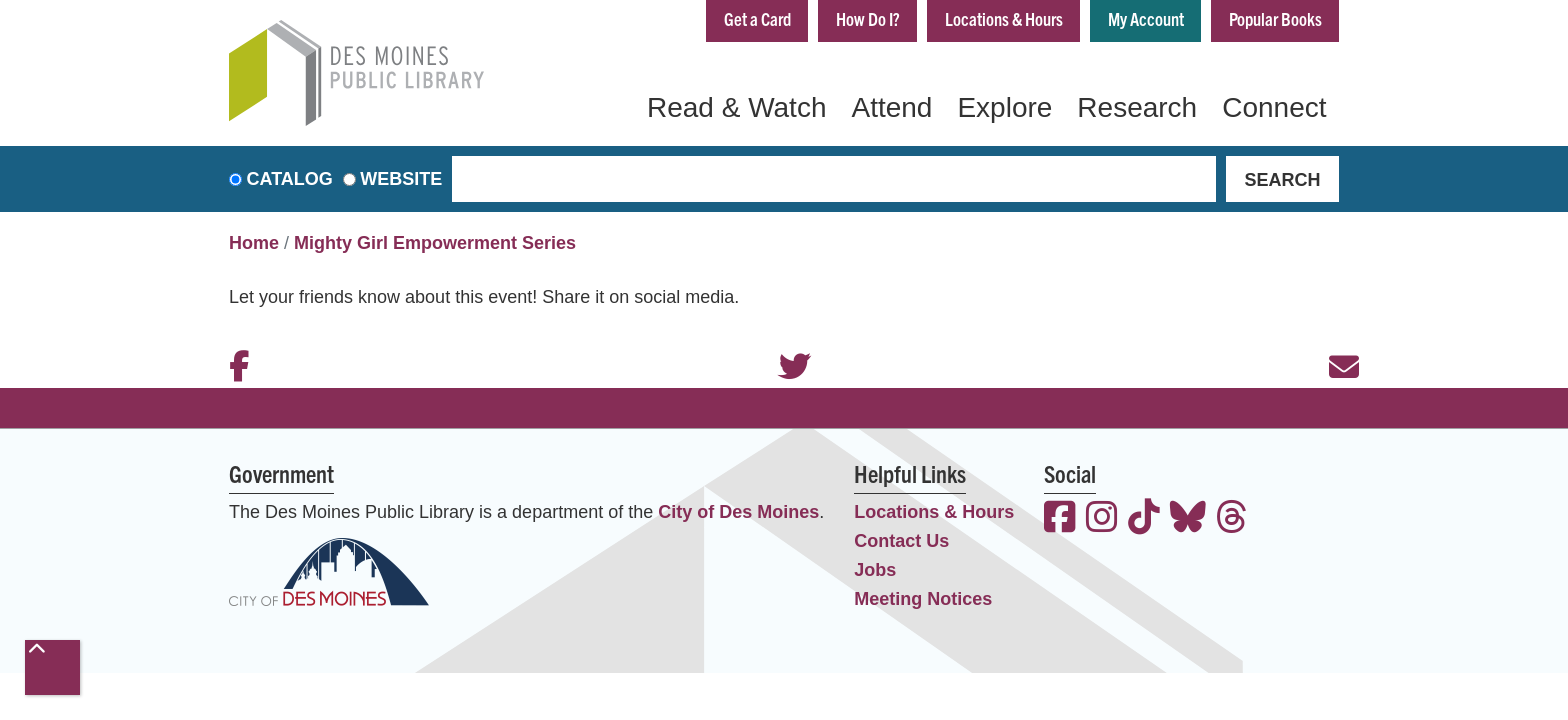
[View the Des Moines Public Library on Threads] (1232, 519)
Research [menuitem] (1137, 107)
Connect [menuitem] (1274, 107)
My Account (1146, 18)
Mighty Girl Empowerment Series (435, 243)
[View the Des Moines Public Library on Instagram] (1102, 519)
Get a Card (757, 18)
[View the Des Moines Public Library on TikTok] (1144, 519)
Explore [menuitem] (1004, 107)
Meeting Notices (923, 599)
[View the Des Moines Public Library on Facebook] (1060, 519)
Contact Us (901, 541)
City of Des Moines (738, 512)
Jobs (875, 570)
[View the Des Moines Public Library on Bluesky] (1188, 519)
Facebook (234, 340)
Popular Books (1275, 18)
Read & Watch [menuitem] (736, 107)
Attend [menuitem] (891, 107)
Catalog (290, 179)
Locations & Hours (1004, 18)
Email (1334, 340)
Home (254, 243)
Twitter (784, 340)
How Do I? (868, 18)
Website (401, 179)
